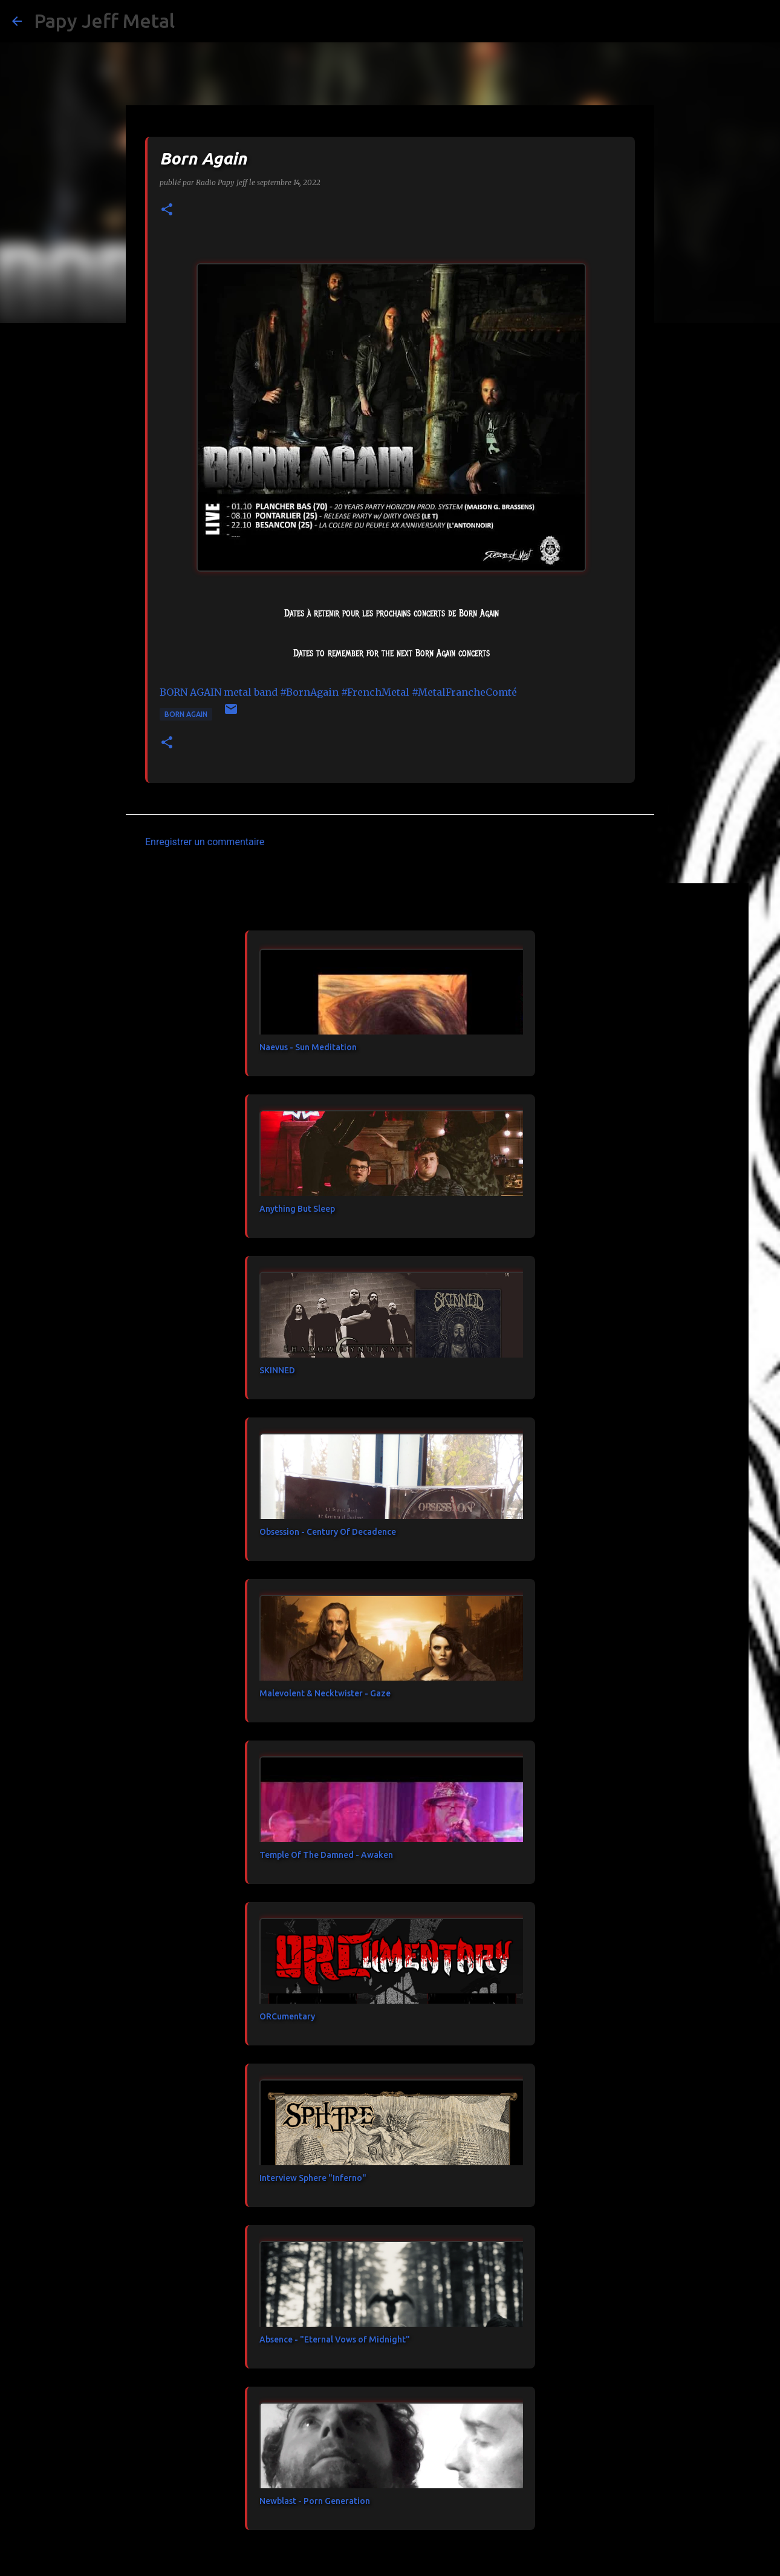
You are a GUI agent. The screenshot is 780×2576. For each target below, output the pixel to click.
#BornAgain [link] (309, 692)
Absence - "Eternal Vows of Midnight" (334, 2339)
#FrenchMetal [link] (375, 692)
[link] (219, 692)
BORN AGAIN (185, 714)
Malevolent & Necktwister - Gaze (325, 1693)
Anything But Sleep (297, 1209)
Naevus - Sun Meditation (308, 1047)
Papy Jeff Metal (104, 20)
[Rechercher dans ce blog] (706, 21)
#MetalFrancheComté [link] (464, 692)
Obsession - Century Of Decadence (327, 1532)
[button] (167, 210)
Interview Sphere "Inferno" (312, 2178)
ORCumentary (287, 2016)
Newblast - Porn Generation (314, 2501)
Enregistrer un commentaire (204, 842)
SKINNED (277, 1370)
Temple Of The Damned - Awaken (326, 1855)
